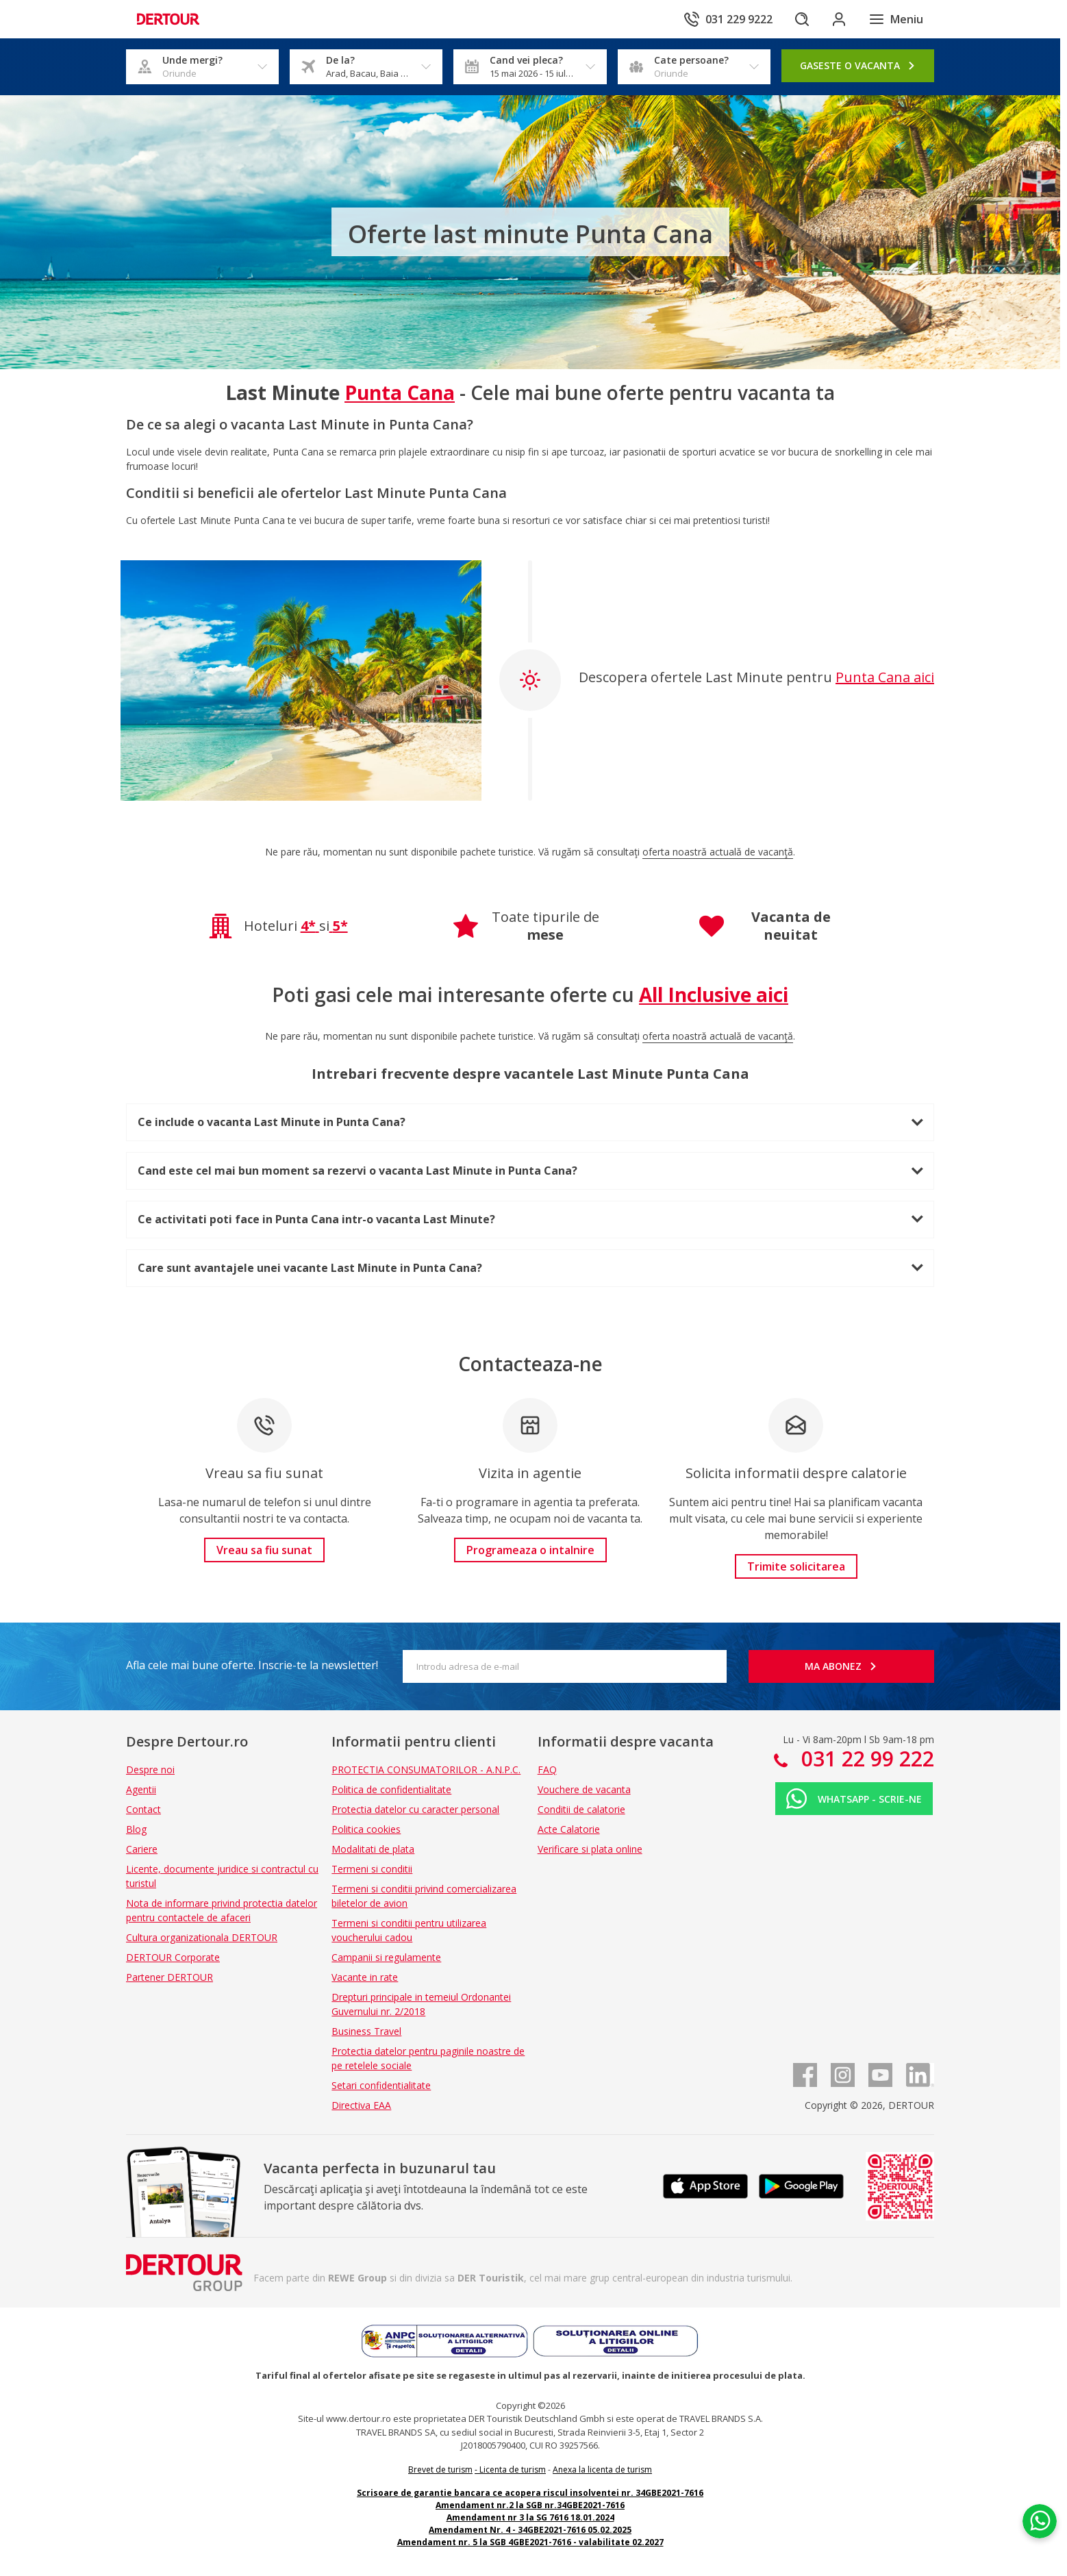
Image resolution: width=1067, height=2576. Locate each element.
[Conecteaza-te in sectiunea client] (838, 19)
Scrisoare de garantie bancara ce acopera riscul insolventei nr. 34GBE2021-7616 (530, 2493)
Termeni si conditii (371, 1868)
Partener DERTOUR (169, 1977)
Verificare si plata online (590, 1848)
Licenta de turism (512, 2469)
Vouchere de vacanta (584, 1789)
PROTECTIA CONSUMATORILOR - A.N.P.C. (425, 1769)
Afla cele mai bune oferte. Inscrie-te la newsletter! (252, 1665)
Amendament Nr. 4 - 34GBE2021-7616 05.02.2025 (530, 2530)
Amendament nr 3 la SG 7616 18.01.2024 (530, 2517)
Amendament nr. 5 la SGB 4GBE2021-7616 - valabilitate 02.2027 (530, 2542)
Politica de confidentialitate (391, 1789)
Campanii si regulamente (386, 1957)
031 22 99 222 (865, 1759)
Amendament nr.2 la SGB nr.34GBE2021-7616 (530, 2505)
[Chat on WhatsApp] (1036, 2497)
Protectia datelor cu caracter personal (415, 1809)
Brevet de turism (440, 2469)
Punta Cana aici (885, 677)
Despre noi (150, 1769)
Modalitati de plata (372, 1848)
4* (308, 925)
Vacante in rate (364, 1977)
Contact (143, 1809)
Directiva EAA (361, 2105)
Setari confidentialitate (381, 2085)
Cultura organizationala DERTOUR (201, 1937)
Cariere (142, 1848)
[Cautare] (800, 19)
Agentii (141, 1789)
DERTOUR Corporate (173, 1957)
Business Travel (366, 2031)
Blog (136, 1829)
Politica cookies (366, 1829)
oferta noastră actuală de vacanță (717, 851)
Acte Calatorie (569, 1829)
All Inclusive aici (713, 994)
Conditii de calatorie (581, 1809)
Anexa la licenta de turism (602, 2469)
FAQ (547, 1769)
